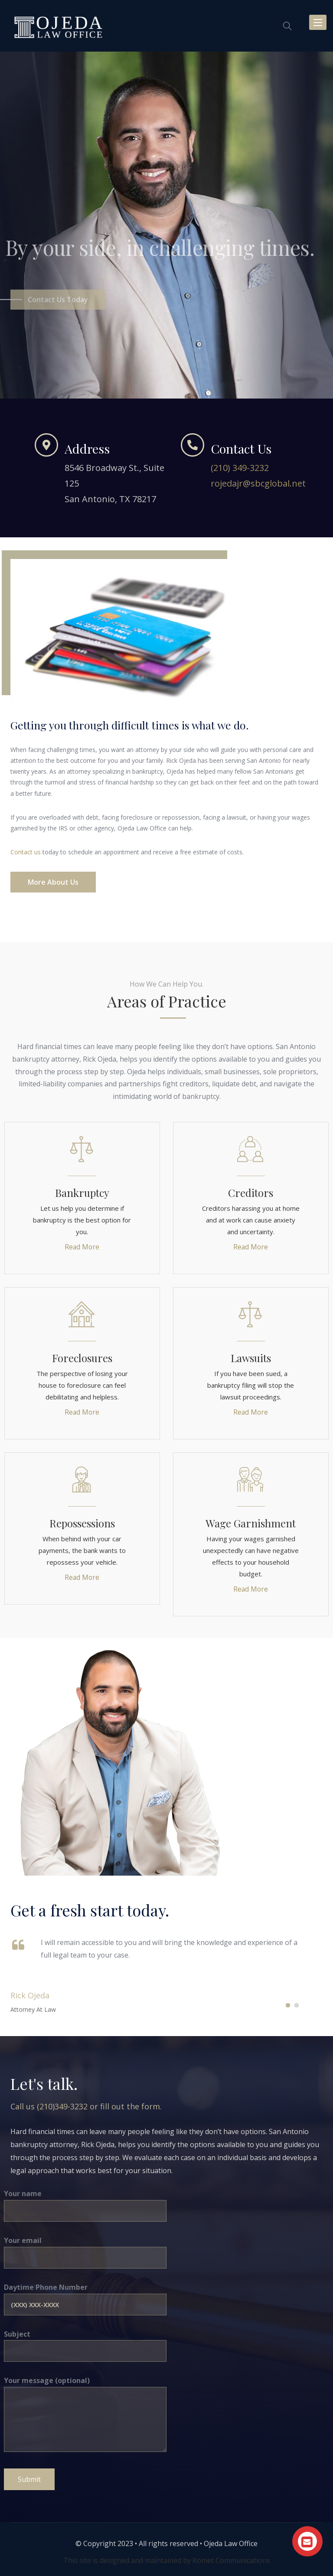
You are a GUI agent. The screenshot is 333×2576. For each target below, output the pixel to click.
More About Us (53, 882)
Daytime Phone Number (85, 2295)
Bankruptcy (82, 1193)
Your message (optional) (85, 2415)
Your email (85, 2249)
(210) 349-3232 (240, 468)
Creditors (250, 1193)
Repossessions (82, 1523)
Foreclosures (82, 1358)
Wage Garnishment (251, 1523)
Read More (82, 1247)
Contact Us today (58, 310)
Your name (85, 2202)
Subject (85, 2342)
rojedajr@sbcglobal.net (258, 483)
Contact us (25, 852)
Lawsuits (251, 1358)
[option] (166, 225)
